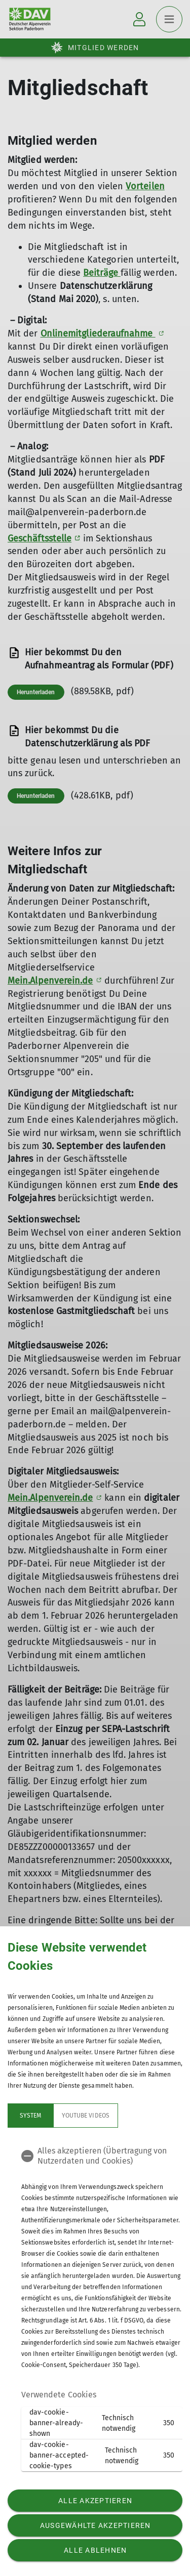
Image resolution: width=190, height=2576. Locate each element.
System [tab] (30, 2115)
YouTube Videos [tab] (85, 2115)
